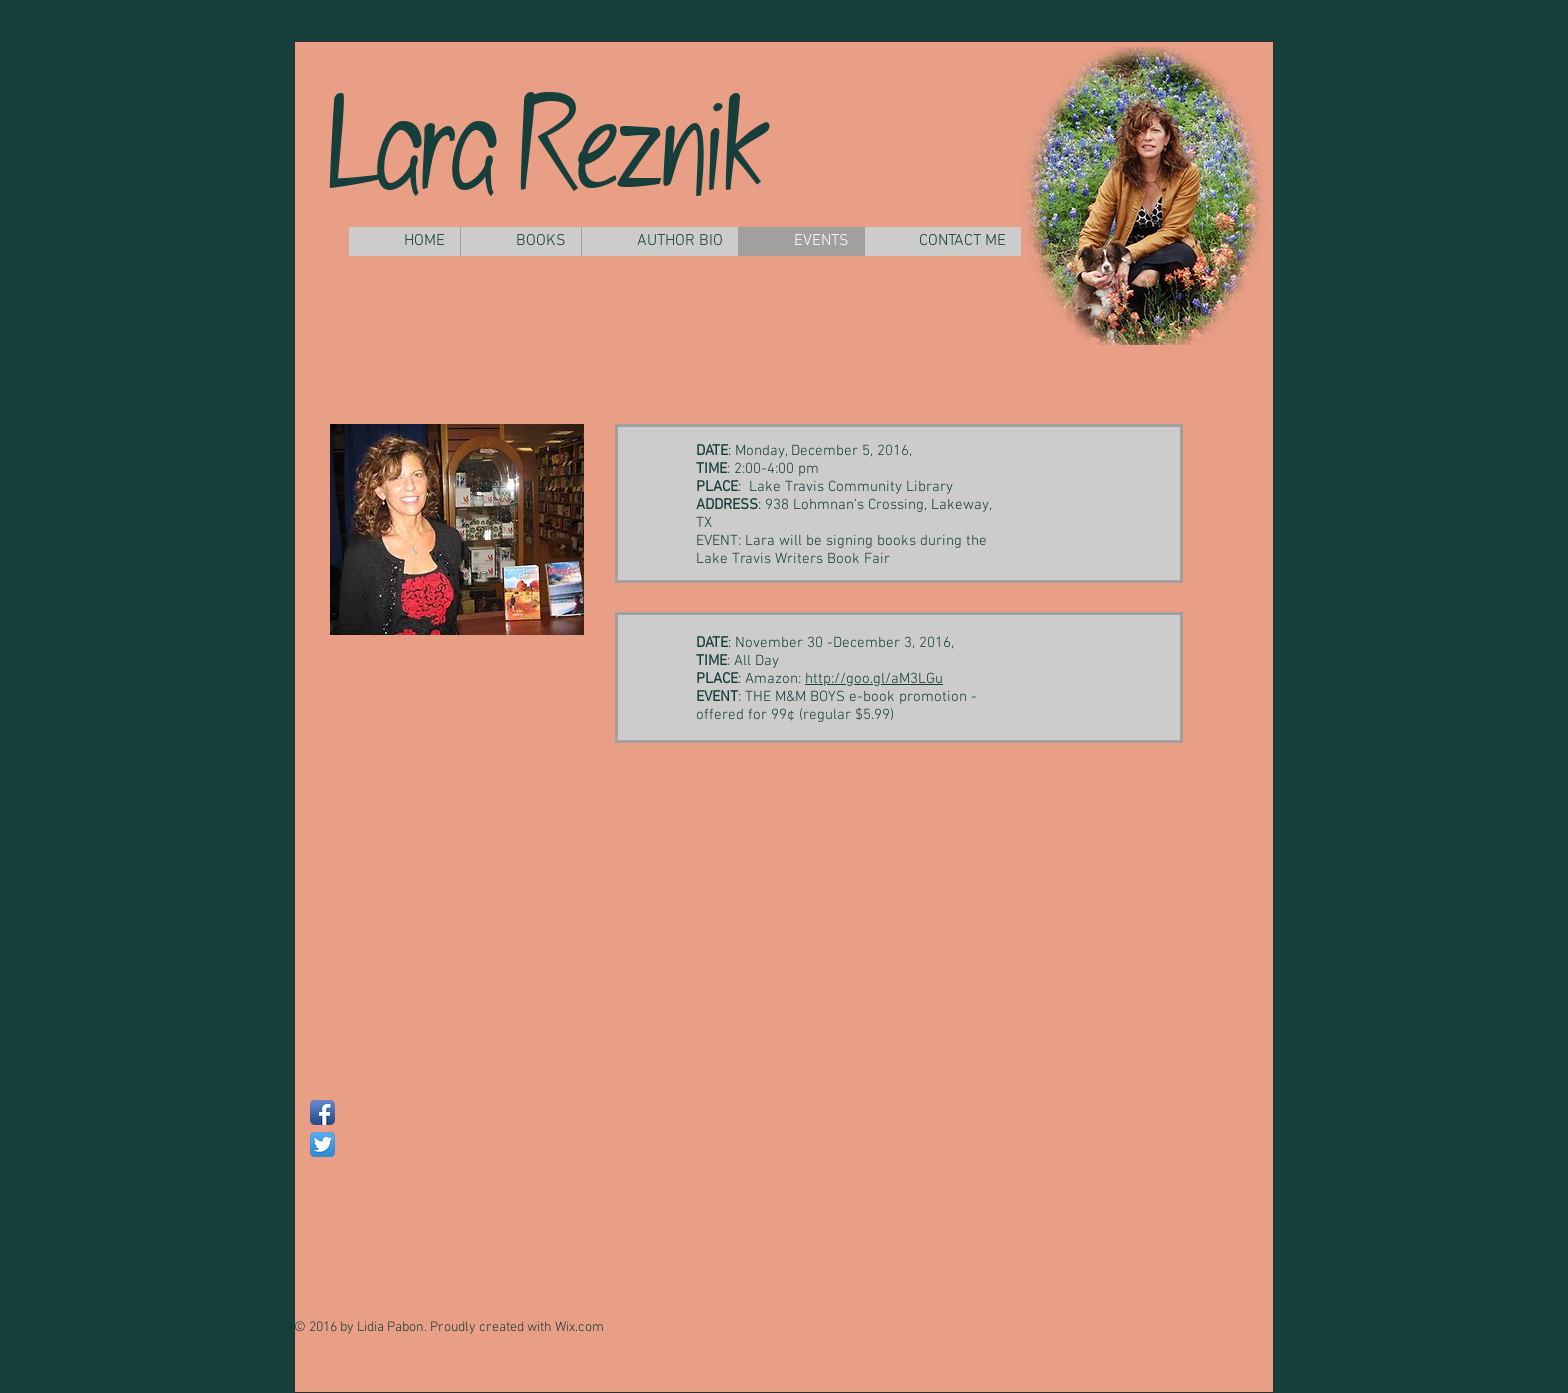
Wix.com (579, 1327)
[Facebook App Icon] (322, 1112)
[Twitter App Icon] (322, 1144)
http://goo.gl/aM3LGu (874, 679)
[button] (520, 241)
